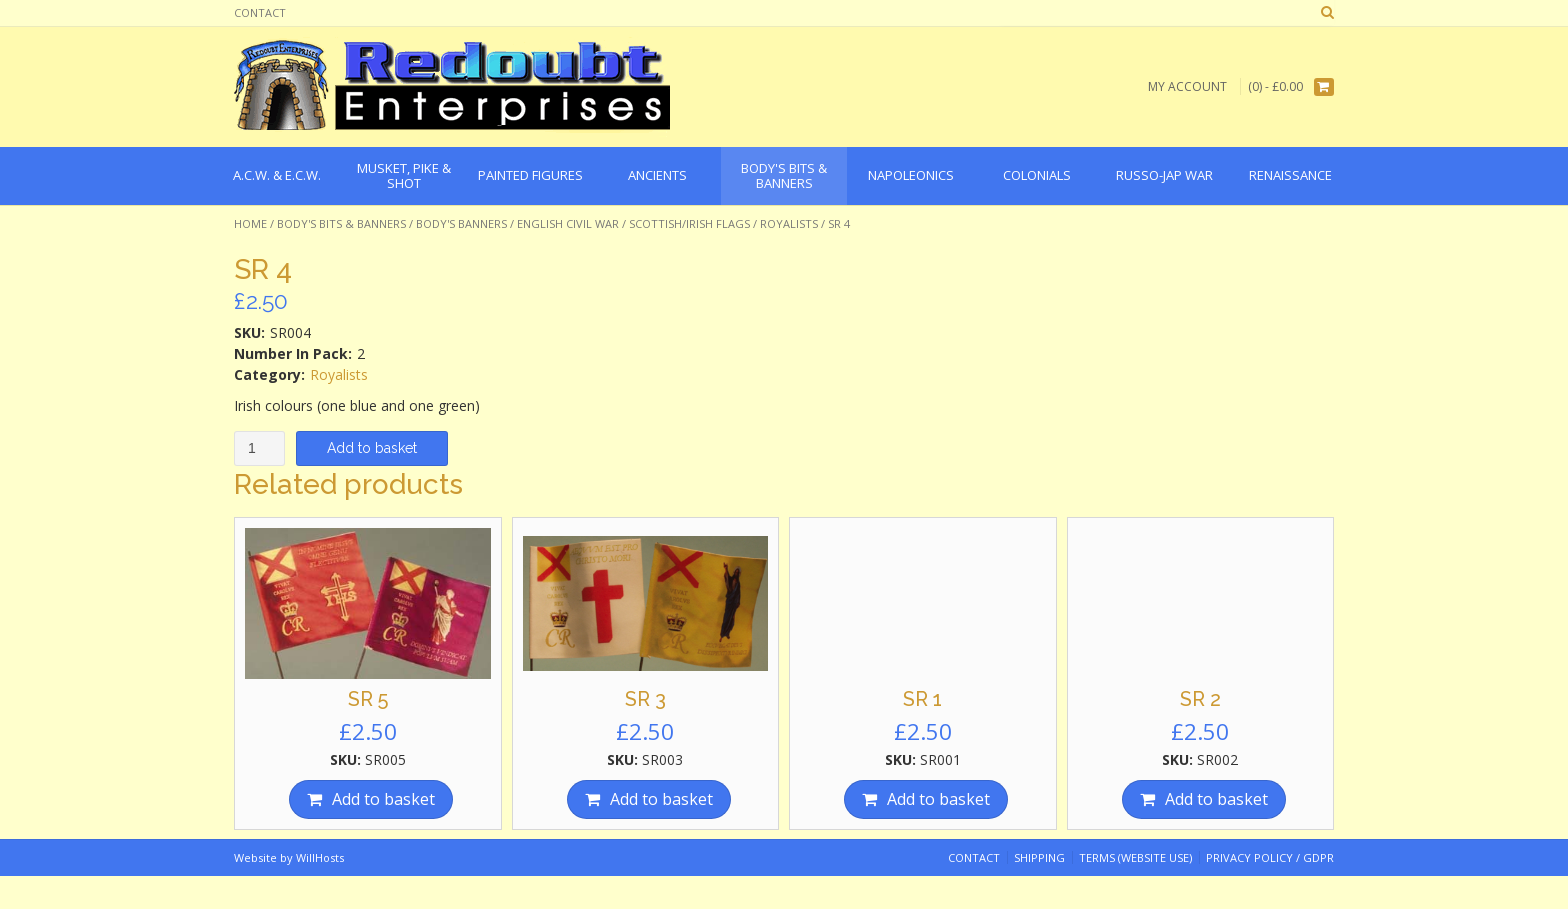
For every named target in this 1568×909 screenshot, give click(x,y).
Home (250, 223)
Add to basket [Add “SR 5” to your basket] (383, 799)
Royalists (789, 223)
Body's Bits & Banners (341, 223)
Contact (260, 12)
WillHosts (320, 857)
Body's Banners (461, 223)
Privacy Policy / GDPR (1270, 857)
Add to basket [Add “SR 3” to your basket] (661, 799)
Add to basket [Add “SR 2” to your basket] (1216, 799)
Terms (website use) (1135, 857)
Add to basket (372, 448)
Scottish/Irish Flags (689, 223)
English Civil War (568, 223)
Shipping (1039, 857)
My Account (1187, 86)
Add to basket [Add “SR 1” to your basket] (938, 799)
